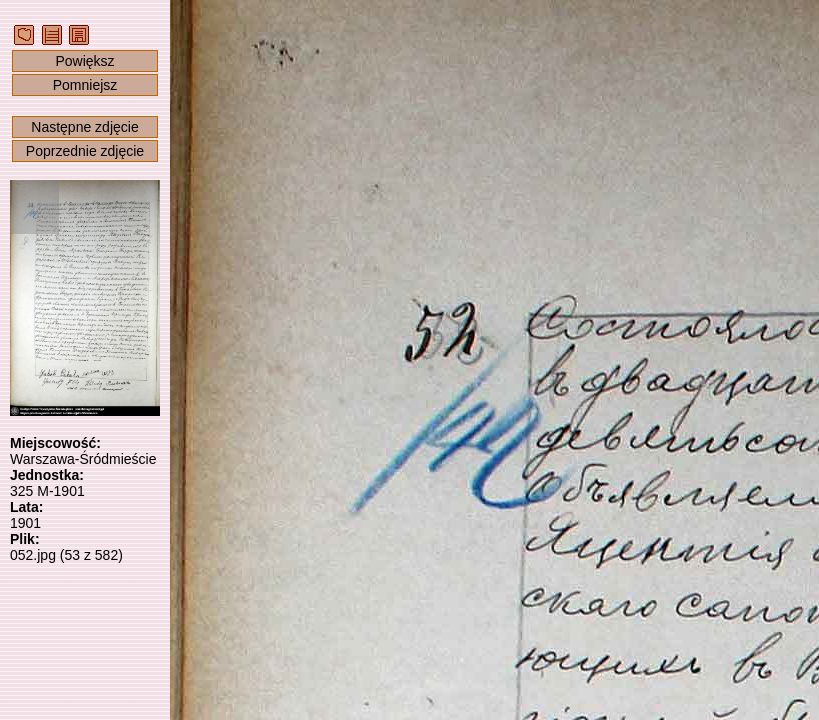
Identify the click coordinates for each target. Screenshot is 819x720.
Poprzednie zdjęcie (85, 151)
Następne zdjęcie (84, 127)
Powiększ (84, 61)
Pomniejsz (85, 85)
